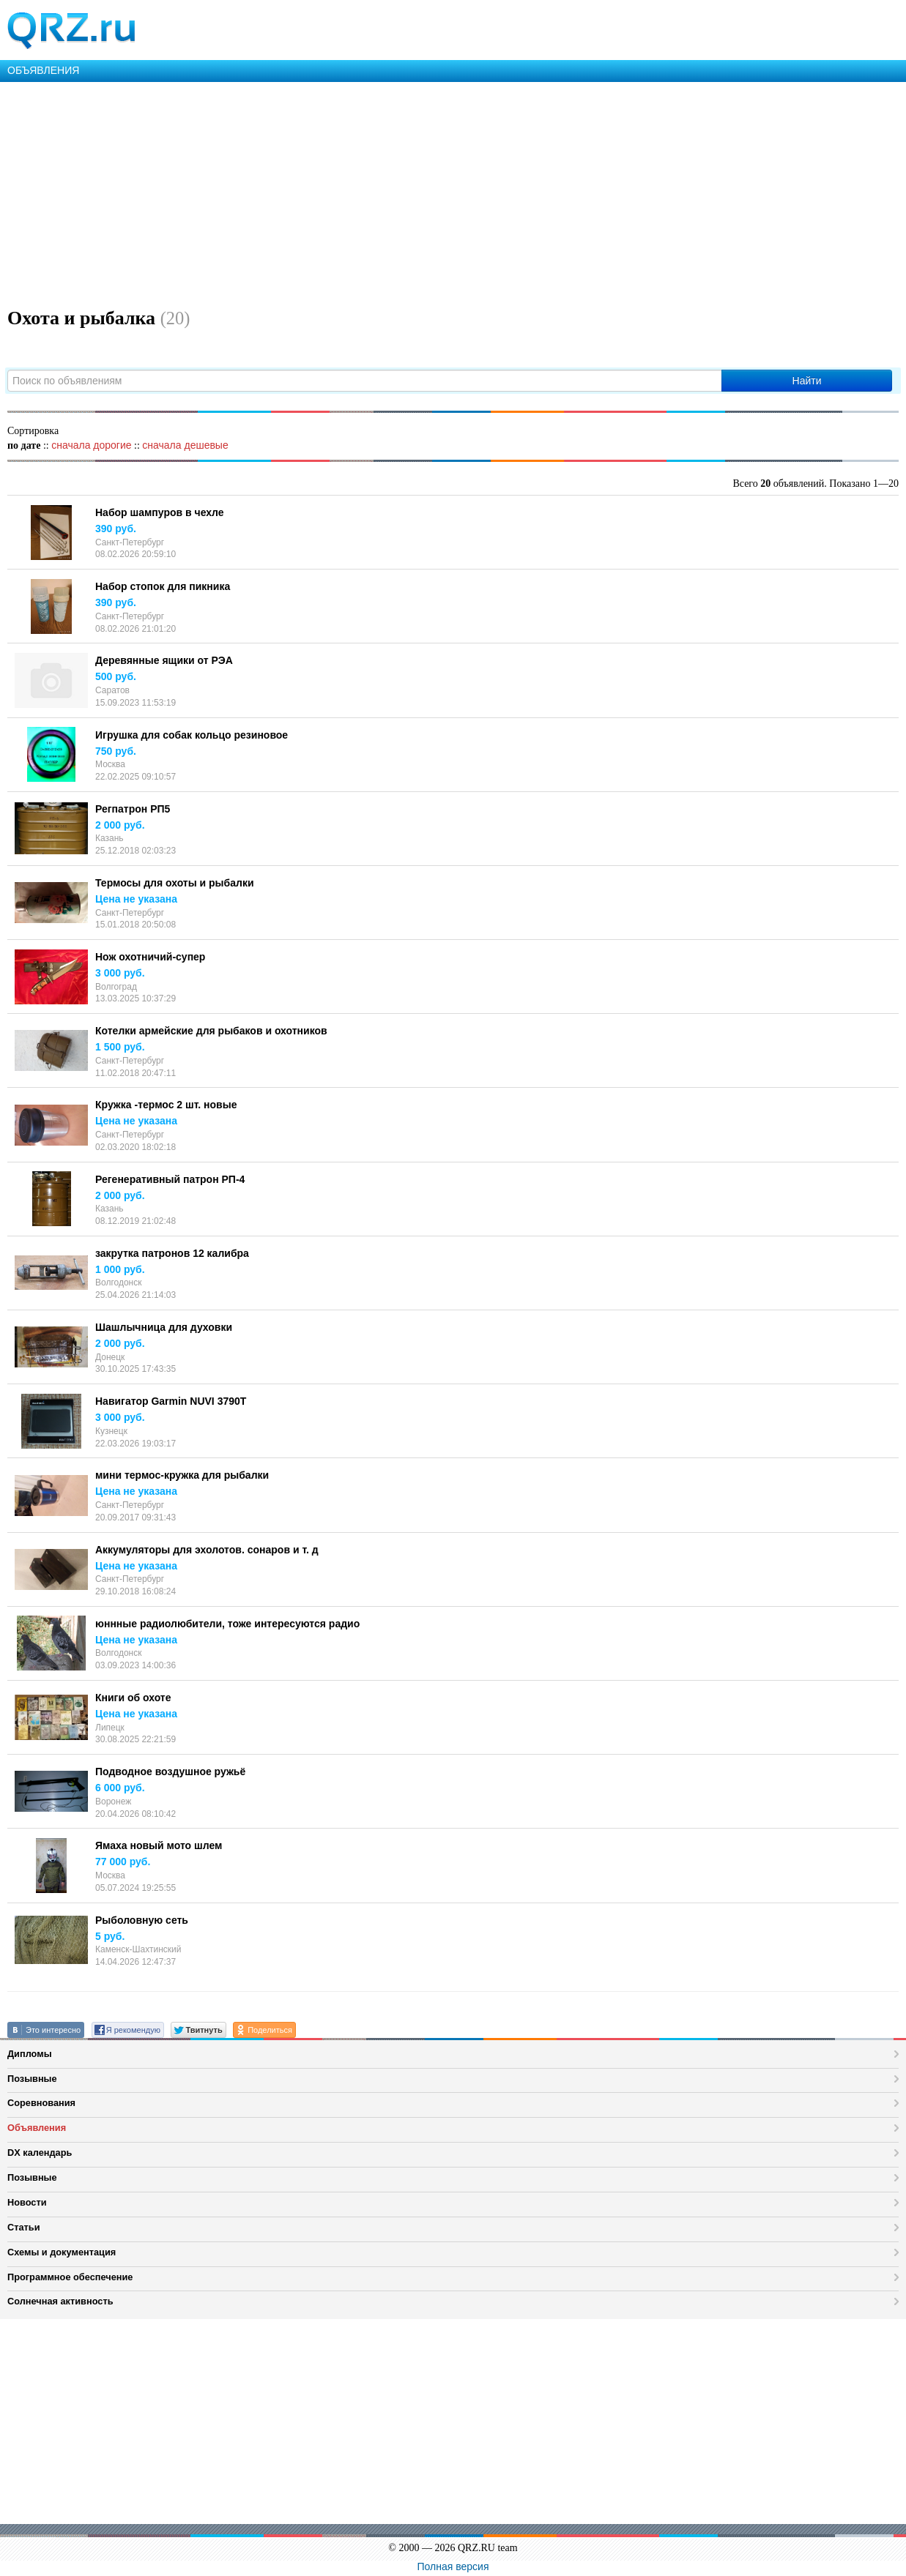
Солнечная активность (60, 2301)
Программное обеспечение (70, 2276)
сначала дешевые (185, 445)
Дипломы (29, 2053)
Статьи (23, 2227)
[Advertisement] (439, 191)
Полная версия (453, 2566)
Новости (27, 2202)
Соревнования (41, 2102)
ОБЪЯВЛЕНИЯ (43, 70)
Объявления (36, 2127)
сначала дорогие (91, 445)
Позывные (32, 2078)
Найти (807, 381)
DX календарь (39, 2152)
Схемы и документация (61, 2252)
